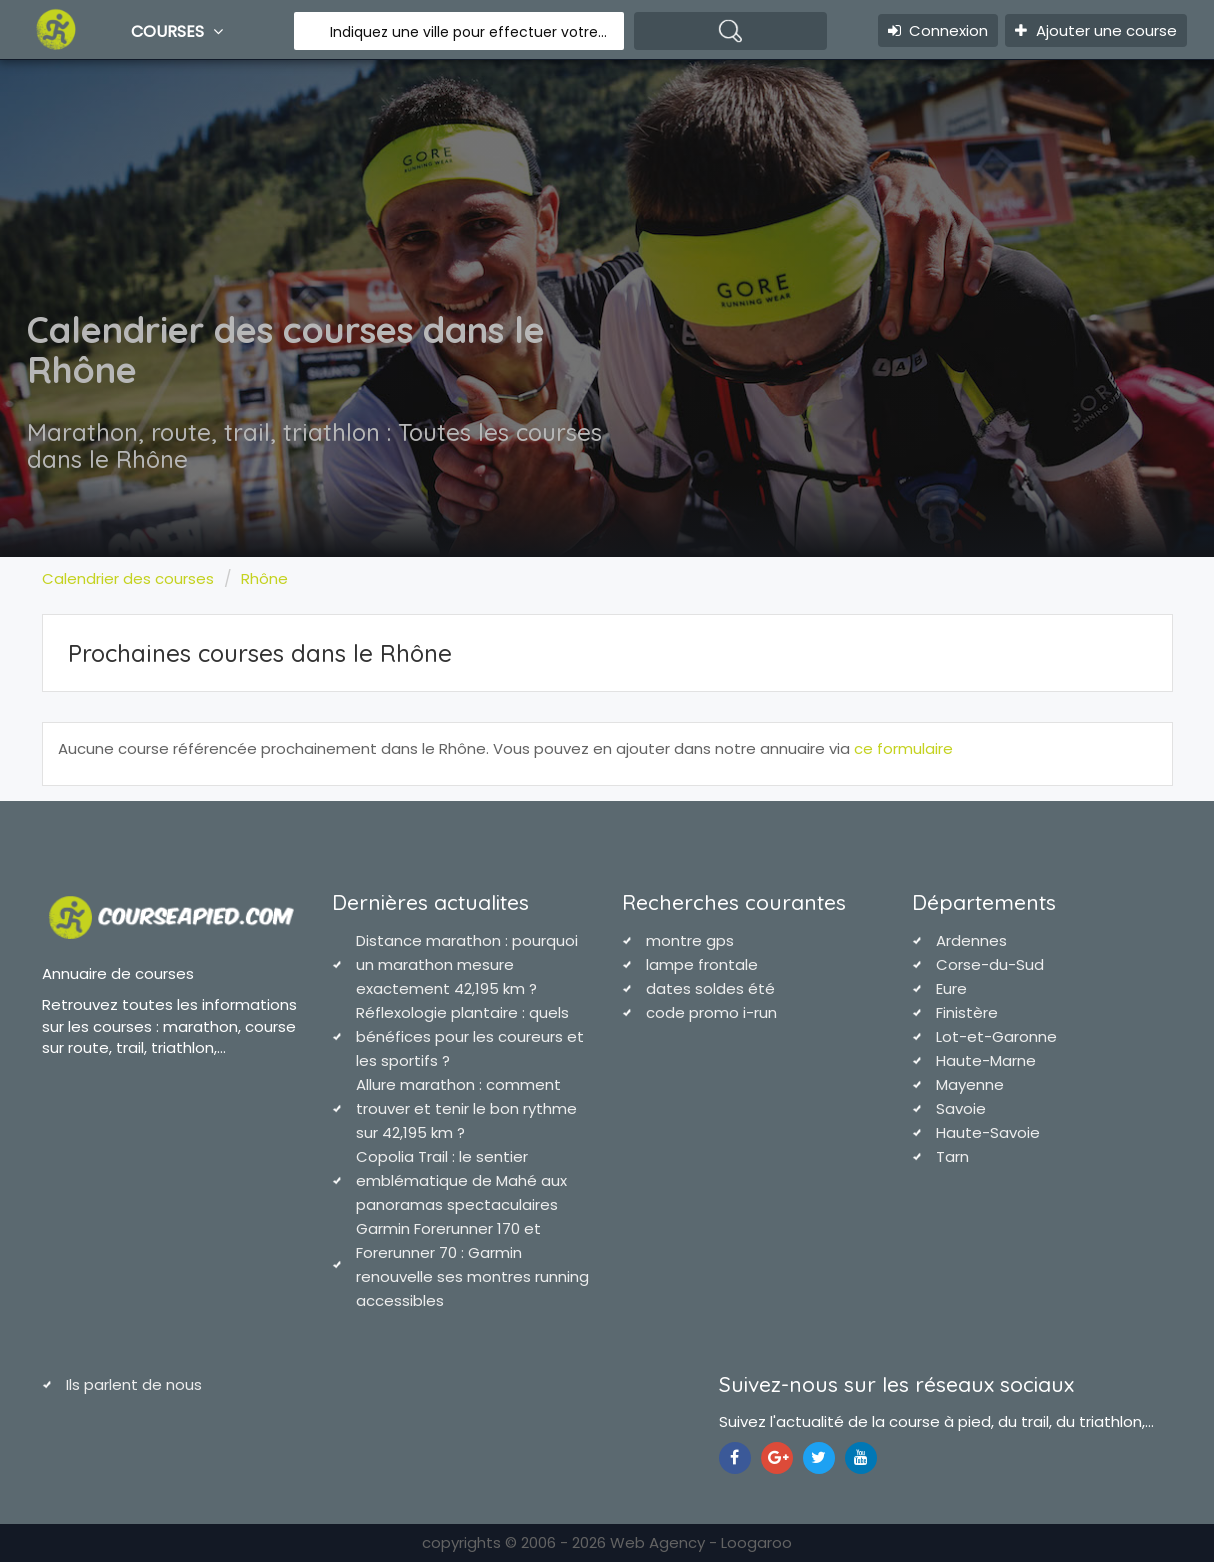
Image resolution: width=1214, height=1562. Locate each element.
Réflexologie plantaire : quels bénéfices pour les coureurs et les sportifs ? (470, 1036)
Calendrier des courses (128, 578)
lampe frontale (702, 964)
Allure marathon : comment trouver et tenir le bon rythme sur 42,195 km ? (466, 1108)
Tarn (952, 1156)
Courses (179, 31)
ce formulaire (903, 748)
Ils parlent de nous (134, 1384)
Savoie (961, 1108)
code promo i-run (711, 1012)
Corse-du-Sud (990, 964)
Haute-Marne (986, 1060)
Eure (951, 988)
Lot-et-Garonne (996, 1036)
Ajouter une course (1096, 30)
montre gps (690, 940)
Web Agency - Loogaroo (701, 1542)
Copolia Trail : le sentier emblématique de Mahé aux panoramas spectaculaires (461, 1180)
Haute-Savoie (988, 1132)
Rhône (264, 578)
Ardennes (971, 940)
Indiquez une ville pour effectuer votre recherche (469, 32)
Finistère (967, 1012)
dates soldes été (710, 988)
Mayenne (970, 1084)
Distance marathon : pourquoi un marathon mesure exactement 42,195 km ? (467, 964)
